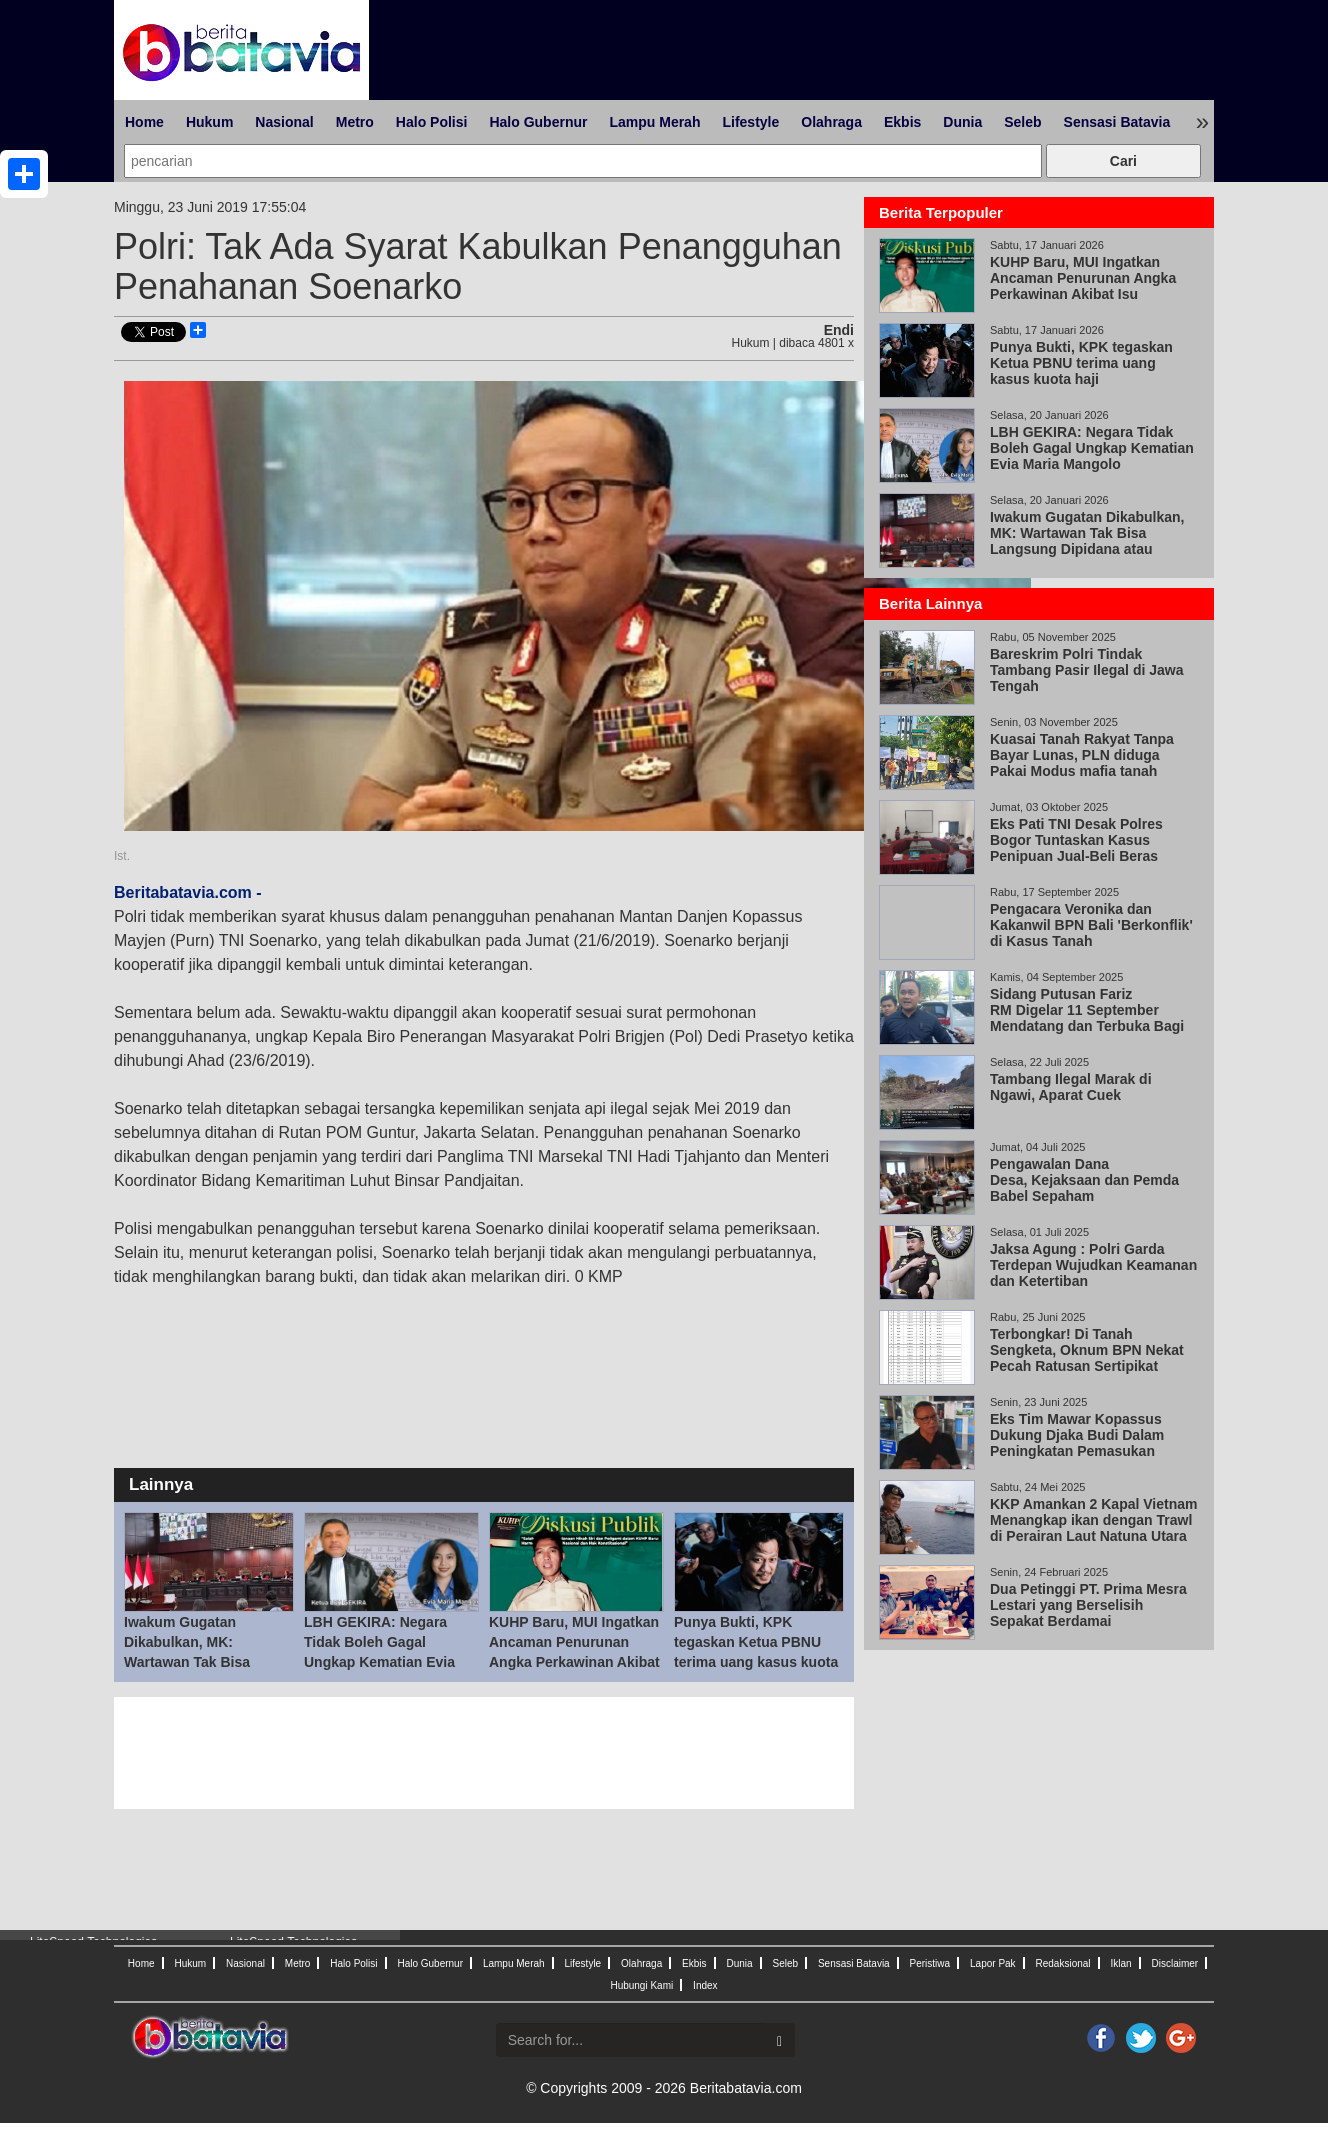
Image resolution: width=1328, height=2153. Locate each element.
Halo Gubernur (538, 122)
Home (144, 122)
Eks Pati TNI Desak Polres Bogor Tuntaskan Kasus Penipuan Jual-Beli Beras (1076, 840)
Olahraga (831, 122)
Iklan (1120, 1963)
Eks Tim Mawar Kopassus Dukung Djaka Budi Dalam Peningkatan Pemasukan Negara (1077, 1443)
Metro (355, 122)
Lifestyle (750, 122)
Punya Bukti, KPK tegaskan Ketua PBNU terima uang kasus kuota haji (1081, 363)
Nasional (284, 122)
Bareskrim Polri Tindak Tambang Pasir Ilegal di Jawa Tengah (1086, 670)
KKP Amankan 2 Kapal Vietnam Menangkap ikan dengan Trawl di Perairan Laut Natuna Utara (1093, 1520)
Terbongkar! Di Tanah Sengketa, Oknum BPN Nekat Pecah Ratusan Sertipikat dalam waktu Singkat (1087, 1358)
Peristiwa (930, 1963)
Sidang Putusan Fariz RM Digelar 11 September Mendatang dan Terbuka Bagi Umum (1087, 1018)
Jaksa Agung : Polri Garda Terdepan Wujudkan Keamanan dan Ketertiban (1093, 1265)
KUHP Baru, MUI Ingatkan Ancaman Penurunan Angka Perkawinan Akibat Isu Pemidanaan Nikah (1083, 286)
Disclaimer (1174, 1963)
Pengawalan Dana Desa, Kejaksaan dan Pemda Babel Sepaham (1084, 1180)
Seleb (1022, 122)
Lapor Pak (993, 1963)
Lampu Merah (654, 122)
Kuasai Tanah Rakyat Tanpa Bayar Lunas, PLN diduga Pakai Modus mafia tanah (1082, 755)
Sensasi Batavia (1117, 122)
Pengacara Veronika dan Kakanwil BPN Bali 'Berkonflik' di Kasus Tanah (1091, 925)
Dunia (962, 122)
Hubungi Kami (641, 1985)
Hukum (209, 122)
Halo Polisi (432, 122)
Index (705, 1985)
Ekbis (902, 122)
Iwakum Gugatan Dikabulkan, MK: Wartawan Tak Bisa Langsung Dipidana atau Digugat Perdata (205, 1662)
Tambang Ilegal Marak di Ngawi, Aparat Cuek (1071, 1087)
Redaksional (1063, 1963)
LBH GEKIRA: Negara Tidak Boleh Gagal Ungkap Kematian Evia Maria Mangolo (1092, 448)
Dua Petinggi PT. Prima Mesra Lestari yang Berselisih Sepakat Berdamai (1088, 1605)
